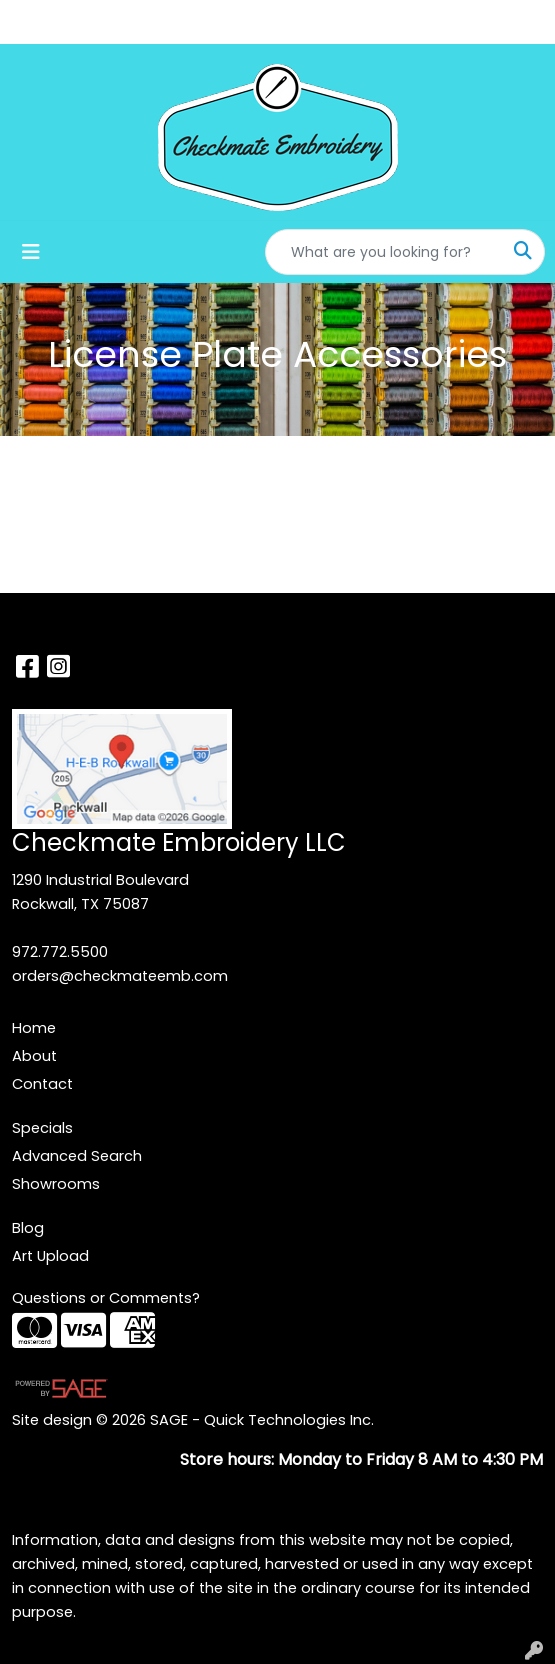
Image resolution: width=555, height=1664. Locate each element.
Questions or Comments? (106, 1298)
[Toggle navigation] (31, 252)
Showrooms (56, 1184)
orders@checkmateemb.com (120, 976)
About (34, 1056)
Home (34, 1028)
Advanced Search (77, 1156)
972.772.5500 (60, 952)
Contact (42, 1084)
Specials (42, 1128)
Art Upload (50, 1256)
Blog (28, 1228)
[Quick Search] (384, 252)
